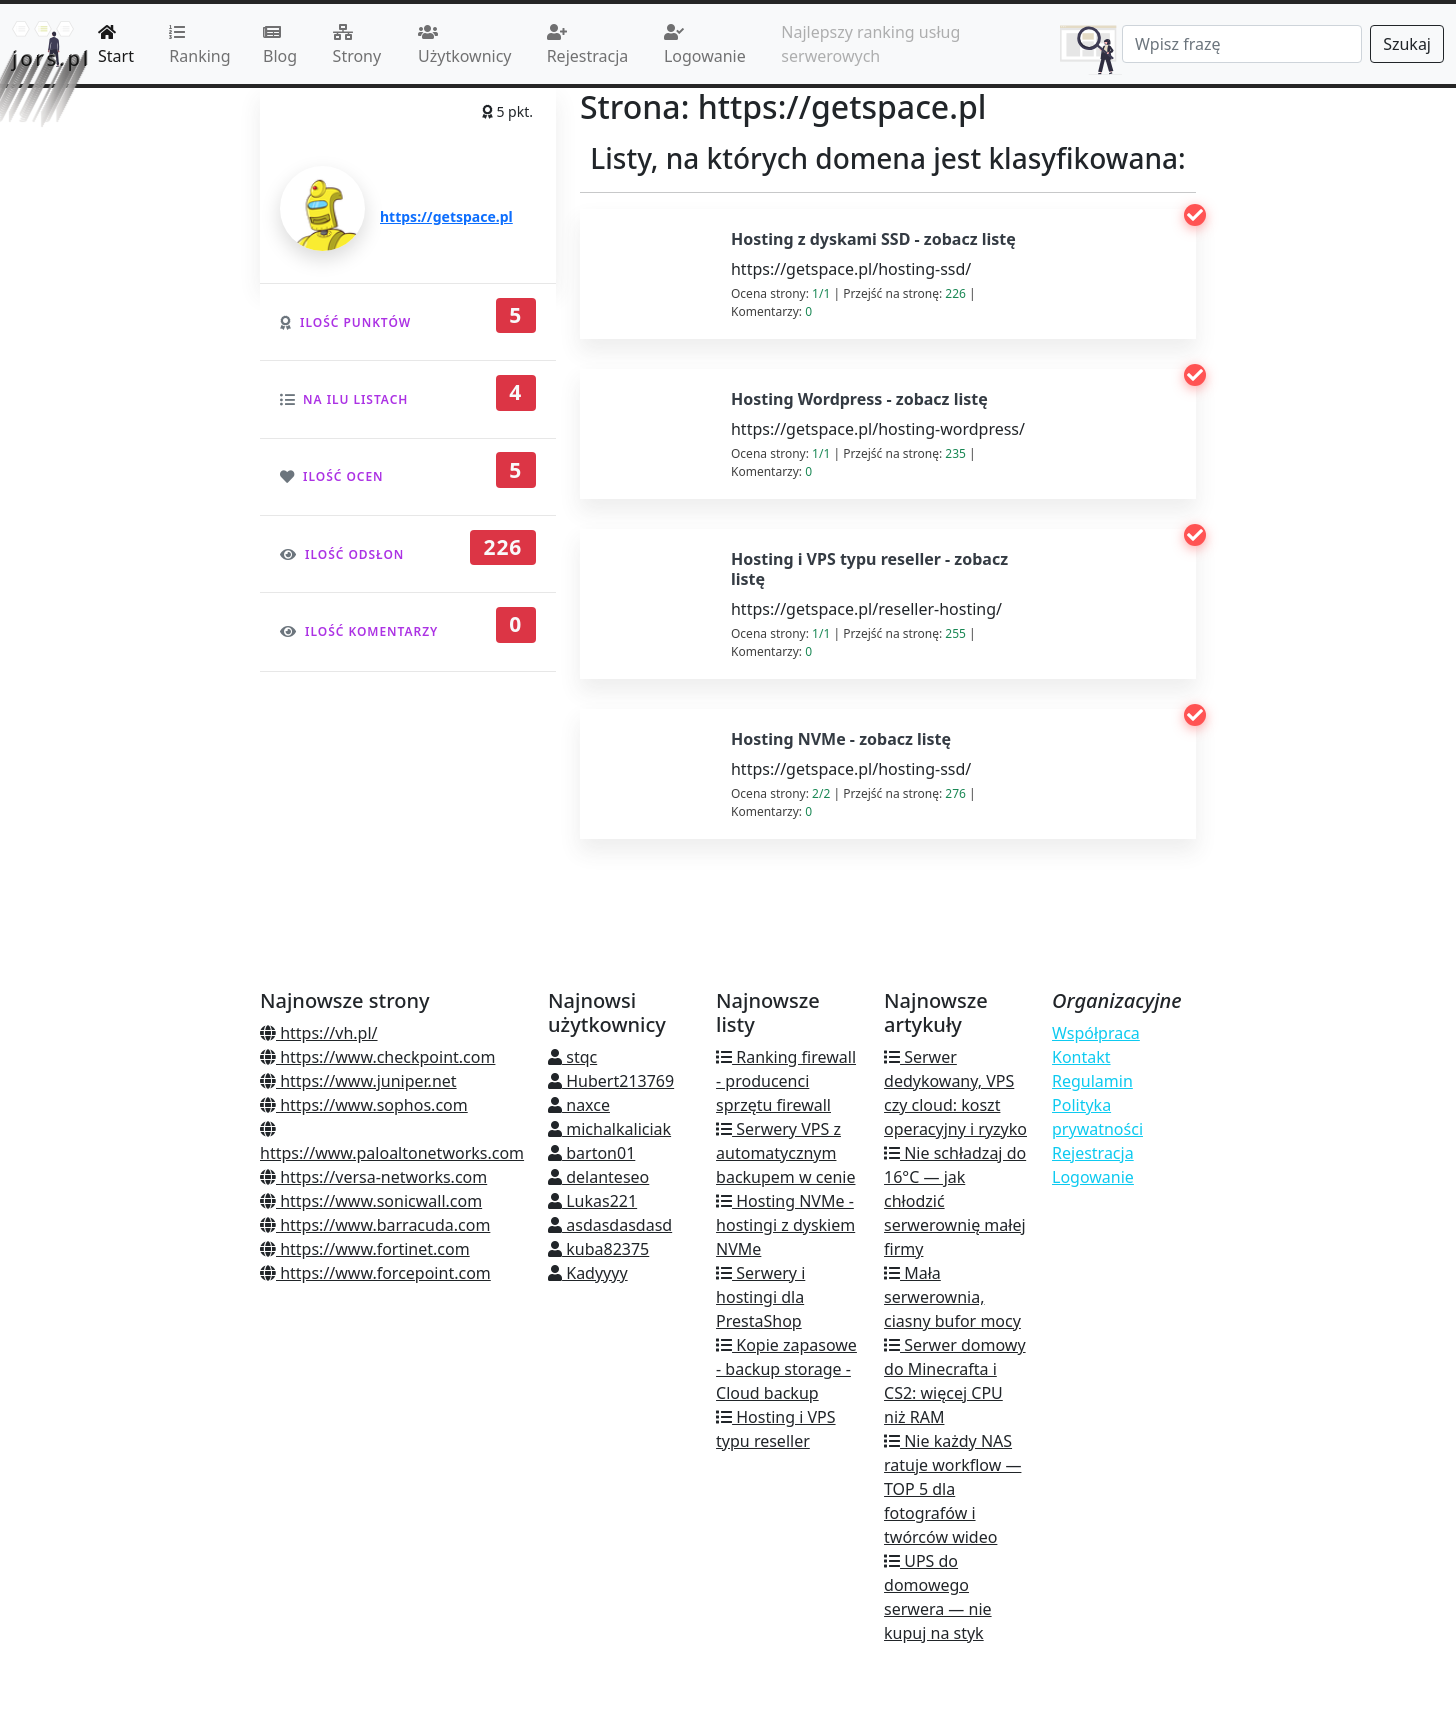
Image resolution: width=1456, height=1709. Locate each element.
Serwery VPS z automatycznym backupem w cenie (785, 1153)
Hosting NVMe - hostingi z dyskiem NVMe (785, 1225)
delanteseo (598, 1177)
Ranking (199, 45)
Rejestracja (588, 45)
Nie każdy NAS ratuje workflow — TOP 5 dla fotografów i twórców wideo (952, 1489)
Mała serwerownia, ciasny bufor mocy (952, 1297)
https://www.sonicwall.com (371, 1201)
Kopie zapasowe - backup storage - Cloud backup (786, 1369)
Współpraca (1096, 1033)
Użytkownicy (465, 45)
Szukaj (1407, 44)
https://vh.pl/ (319, 1033)
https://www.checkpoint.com (377, 1057)
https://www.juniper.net (358, 1081)
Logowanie (705, 45)
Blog (280, 45)
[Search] (1242, 44)
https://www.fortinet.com (365, 1249)
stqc (572, 1057)
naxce (579, 1105)
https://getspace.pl (446, 216)
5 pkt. (507, 111)
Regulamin (1092, 1081)
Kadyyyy (588, 1273)
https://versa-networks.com (373, 1177)
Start (116, 45)
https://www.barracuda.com (375, 1225)
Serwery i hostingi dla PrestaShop (760, 1297)
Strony (357, 45)
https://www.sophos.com (364, 1105)
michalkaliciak (609, 1129)
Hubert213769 (611, 1081)
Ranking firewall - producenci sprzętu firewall (786, 1081)
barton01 (591, 1153)
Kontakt (1081, 1057)
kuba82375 (598, 1249)
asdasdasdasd (610, 1225)
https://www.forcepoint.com (375, 1273)
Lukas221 (592, 1201)
